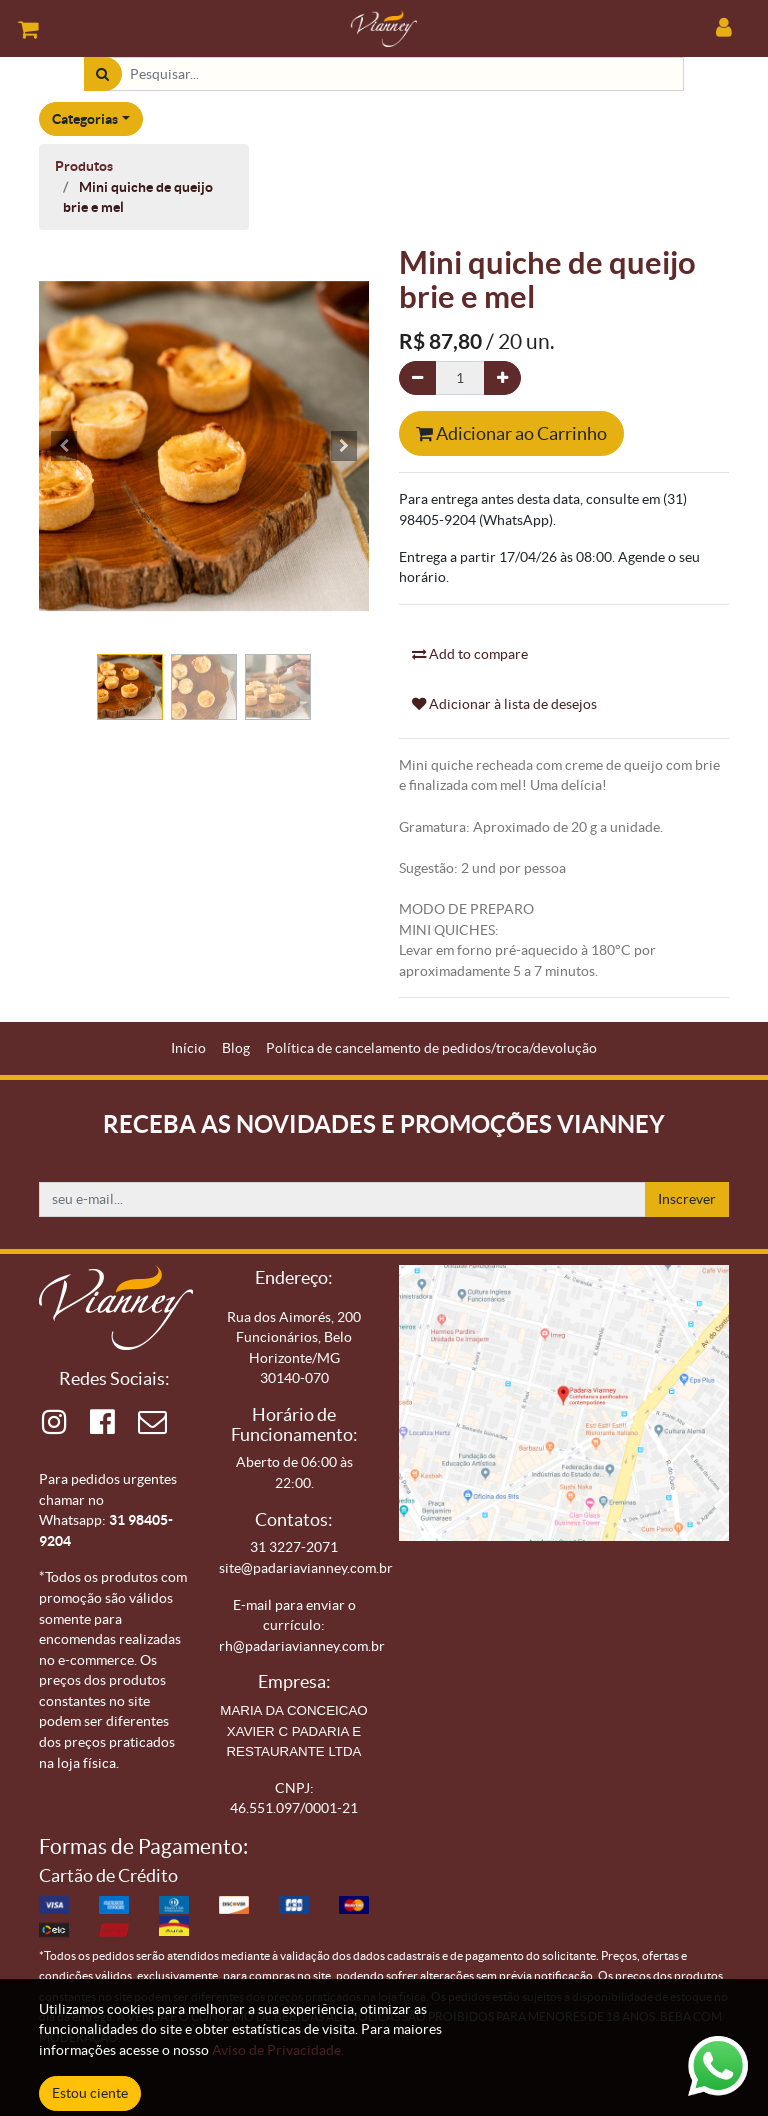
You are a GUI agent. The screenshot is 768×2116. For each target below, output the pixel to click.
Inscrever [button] (687, 1199)
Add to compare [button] (470, 654)
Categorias (85, 119)
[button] (64, 446)
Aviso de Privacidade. (278, 2050)
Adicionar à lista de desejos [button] (504, 704)
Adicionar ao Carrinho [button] (511, 433)
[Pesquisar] (102, 74)
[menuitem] (188, 1048)
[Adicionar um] (502, 378)
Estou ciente (90, 2093)
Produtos (84, 166)
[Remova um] (417, 378)
